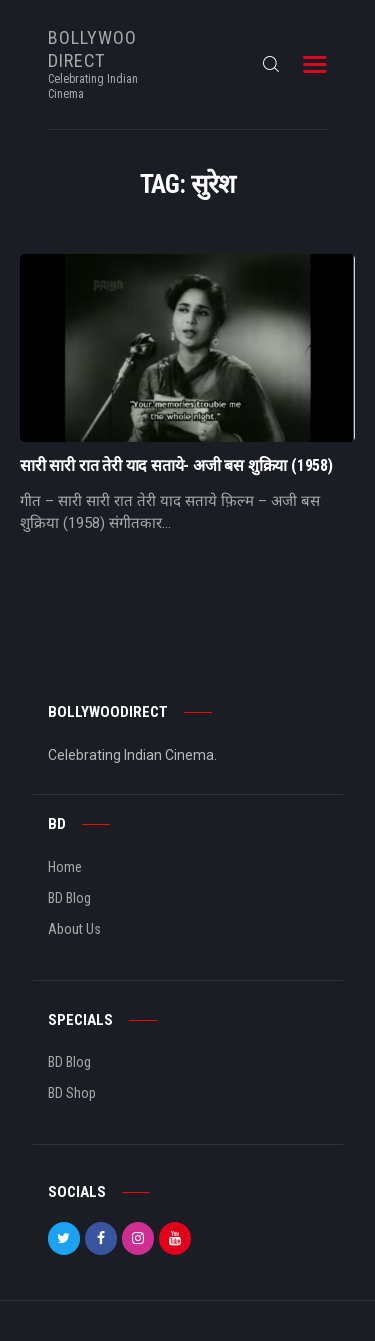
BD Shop (72, 1093)
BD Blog (69, 898)
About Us (74, 929)
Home (65, 867)
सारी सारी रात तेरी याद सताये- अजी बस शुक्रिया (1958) (176, 466)
